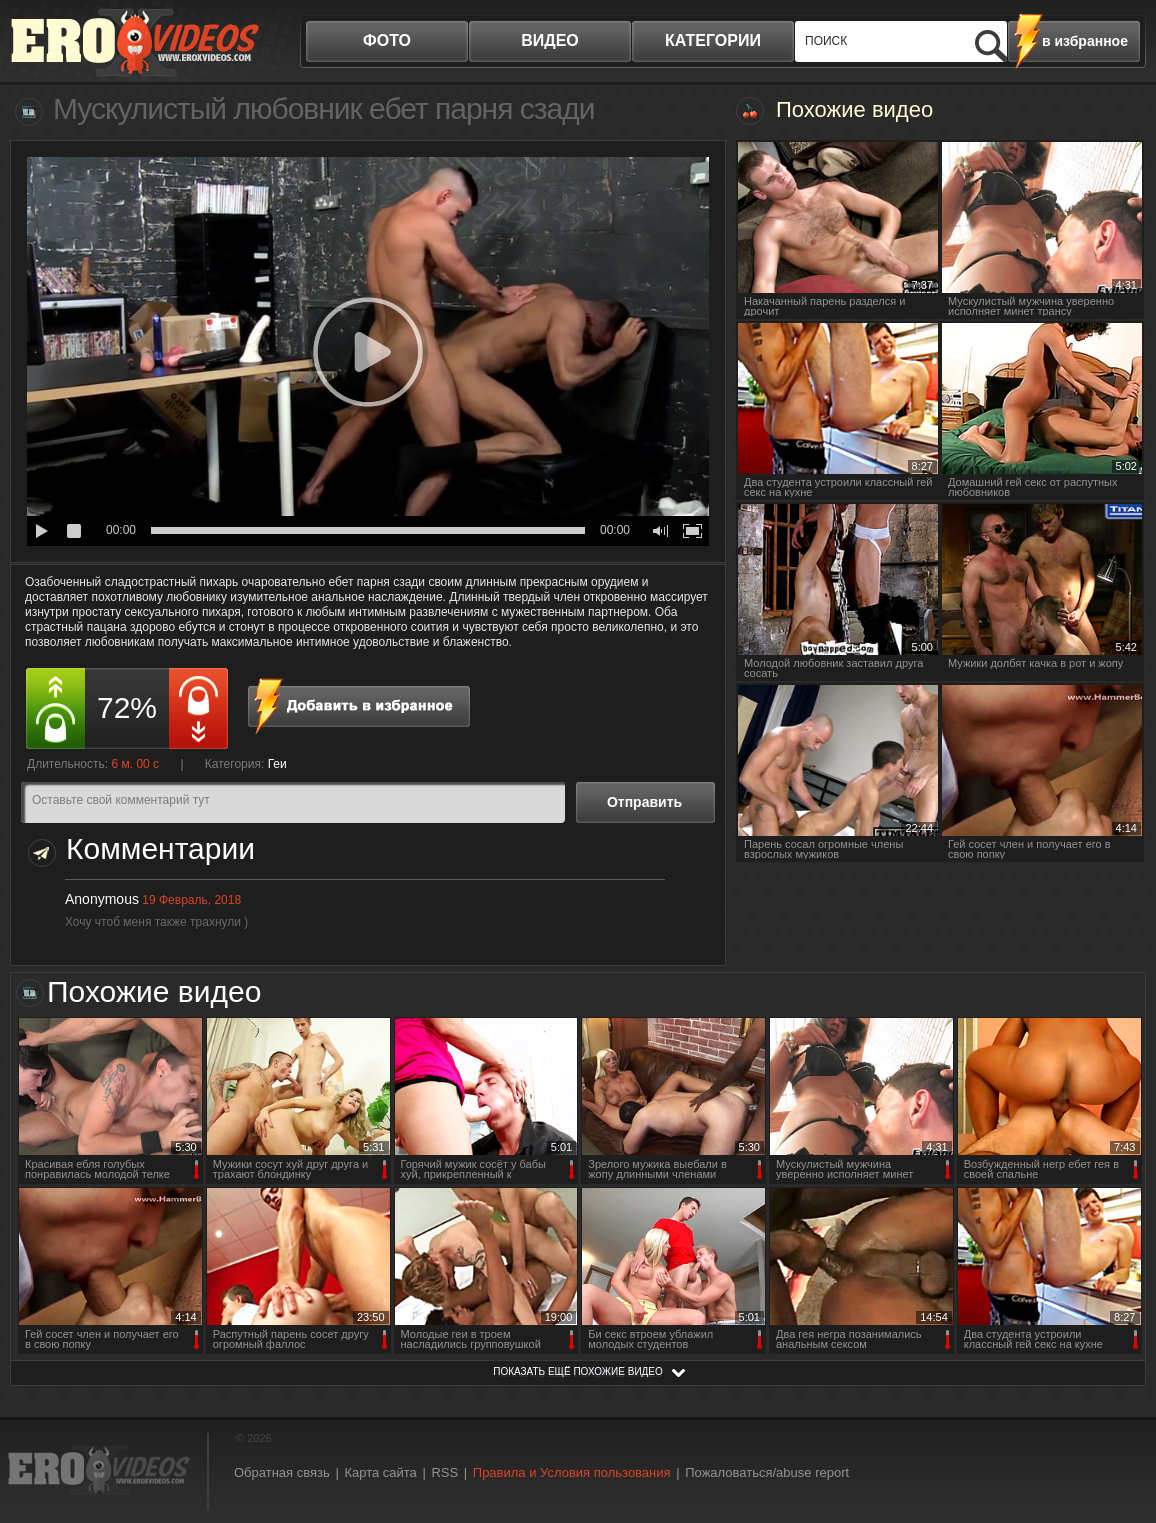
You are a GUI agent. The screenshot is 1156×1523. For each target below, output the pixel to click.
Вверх (1118, 1428)
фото (387, 40)
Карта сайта (380, 1472)
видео (550, 40)
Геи (277, 764)
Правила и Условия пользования (572, 1472)
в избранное (1085, 41)
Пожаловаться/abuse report (767, 1472)
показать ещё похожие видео (578, 1371)
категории (713, 40)
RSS (444, 1472)
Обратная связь (282, 1472)
